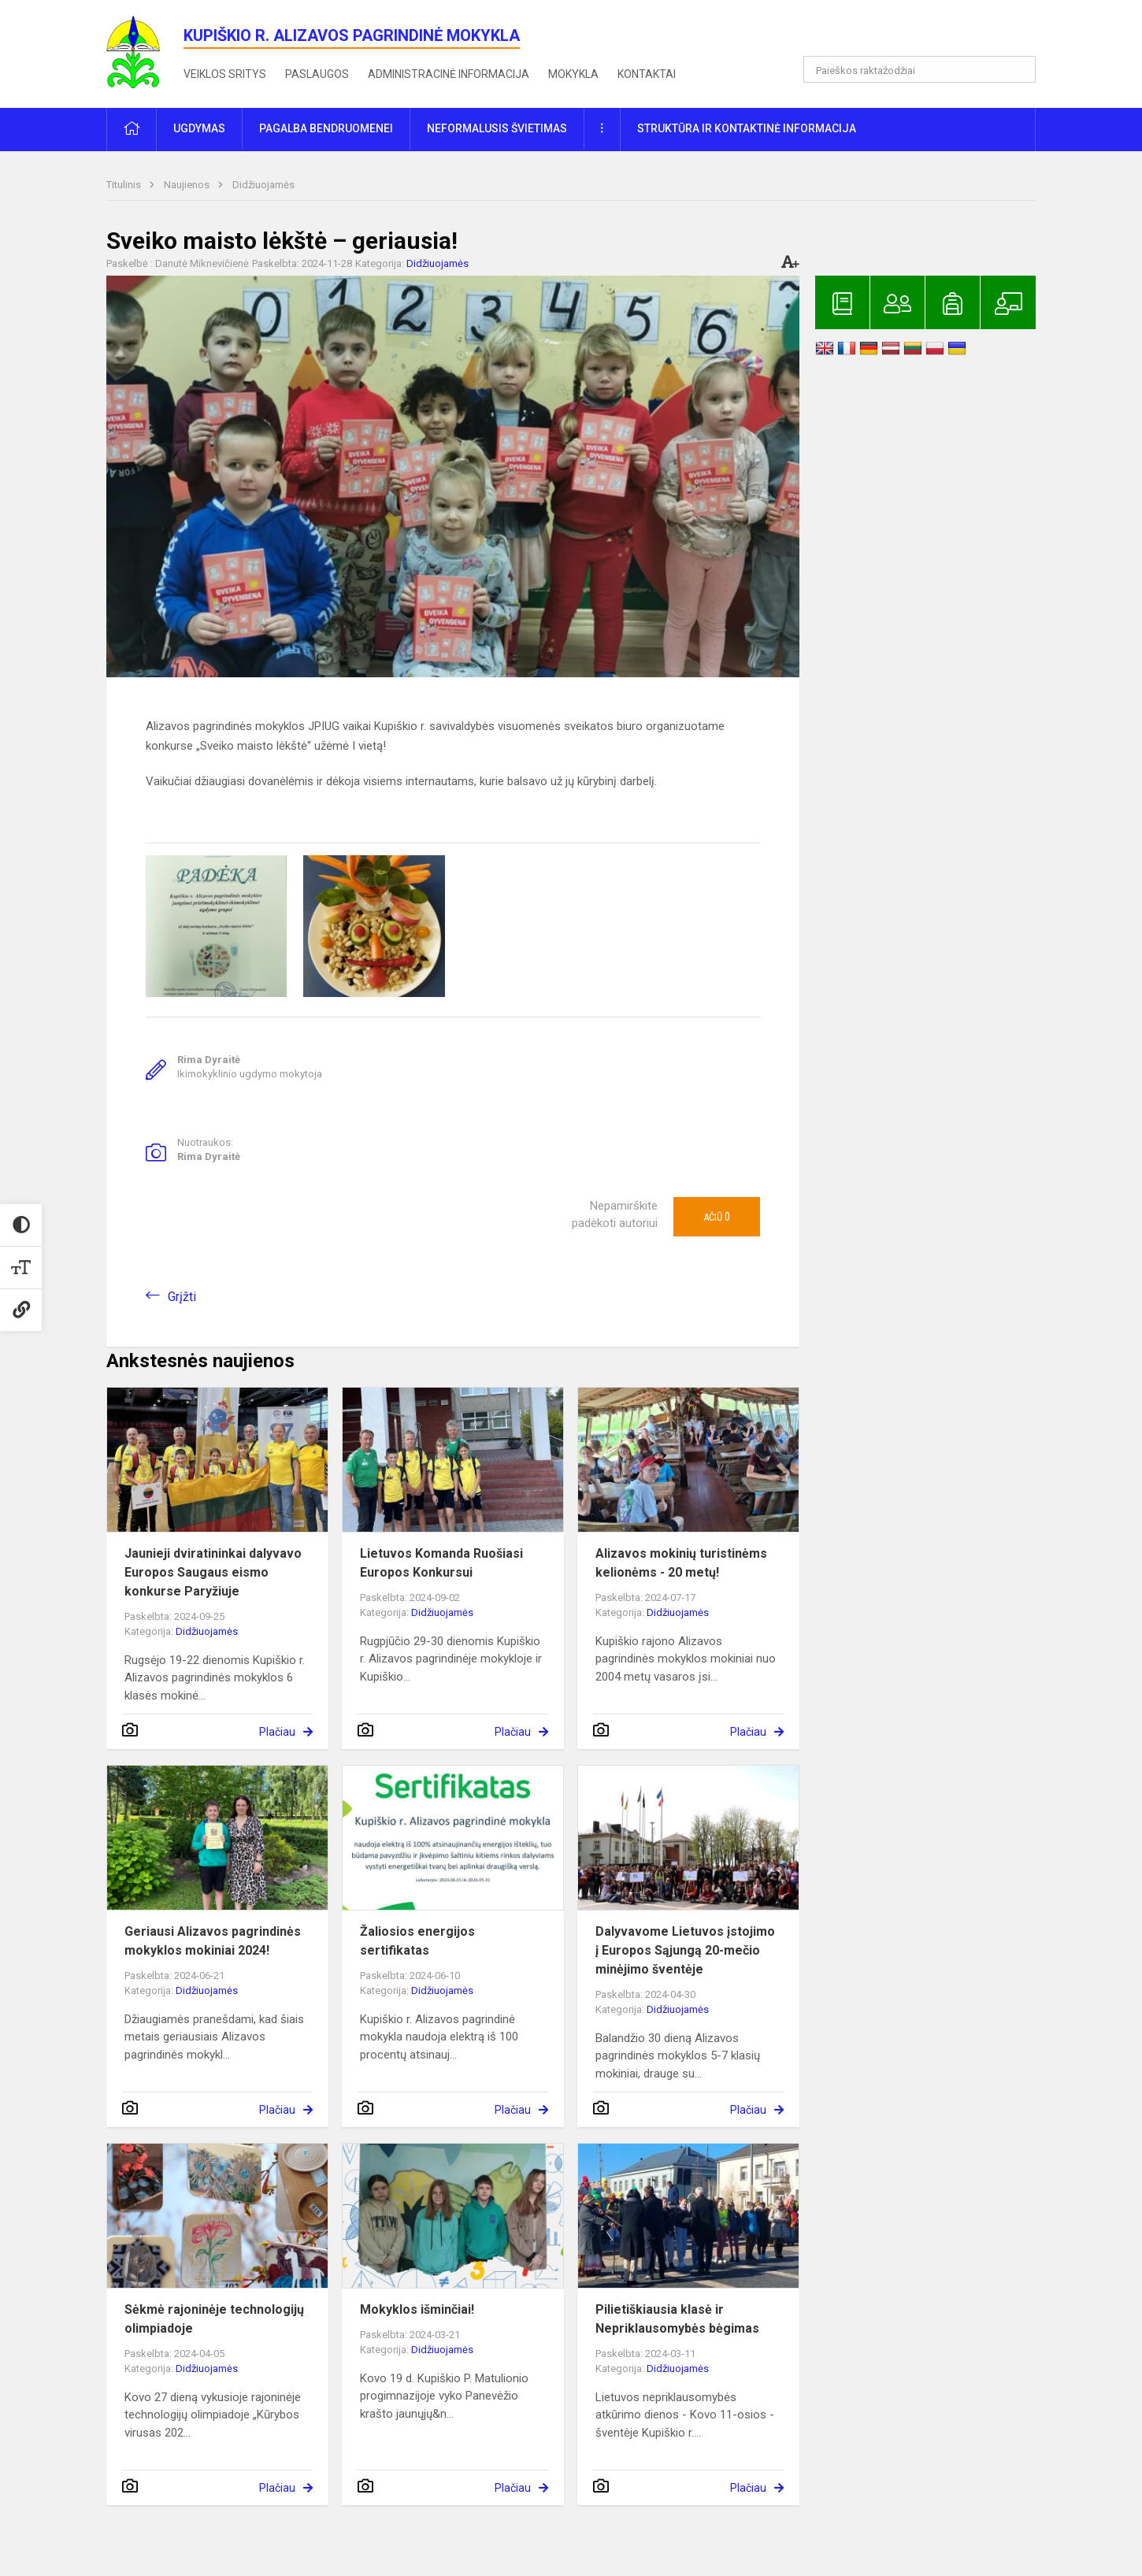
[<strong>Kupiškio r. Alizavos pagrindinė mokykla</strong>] (145, 50)
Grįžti (182, 1296)
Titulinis (124, 185)
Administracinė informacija (448, 74)
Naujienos (188, 185)
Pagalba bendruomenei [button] (326, 128)
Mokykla (573, 74)
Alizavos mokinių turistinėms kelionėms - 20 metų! (681, 1563)
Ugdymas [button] (199, 128)
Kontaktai (646, 74)
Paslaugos (317, 74)
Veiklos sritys (225, 74)
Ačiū (716, 1216)
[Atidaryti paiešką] (1018, 69)
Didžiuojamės (263, 185)
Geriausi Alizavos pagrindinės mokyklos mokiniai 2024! (212, 1941)
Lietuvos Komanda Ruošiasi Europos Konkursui (441, 1563)
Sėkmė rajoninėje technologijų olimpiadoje (214, 2319)
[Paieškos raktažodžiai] (919, 69)
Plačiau (277, 1731)
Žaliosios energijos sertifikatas (417, 1941)
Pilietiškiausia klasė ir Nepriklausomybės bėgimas (677, 2319)
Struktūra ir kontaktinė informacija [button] (746, 128)
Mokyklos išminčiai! (417, 2309)
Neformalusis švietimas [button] (497, 128)
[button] (928, 33)
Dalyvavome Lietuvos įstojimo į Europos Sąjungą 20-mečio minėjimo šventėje (685, 1950)
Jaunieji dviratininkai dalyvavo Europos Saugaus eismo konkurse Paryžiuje (213, 1572)
